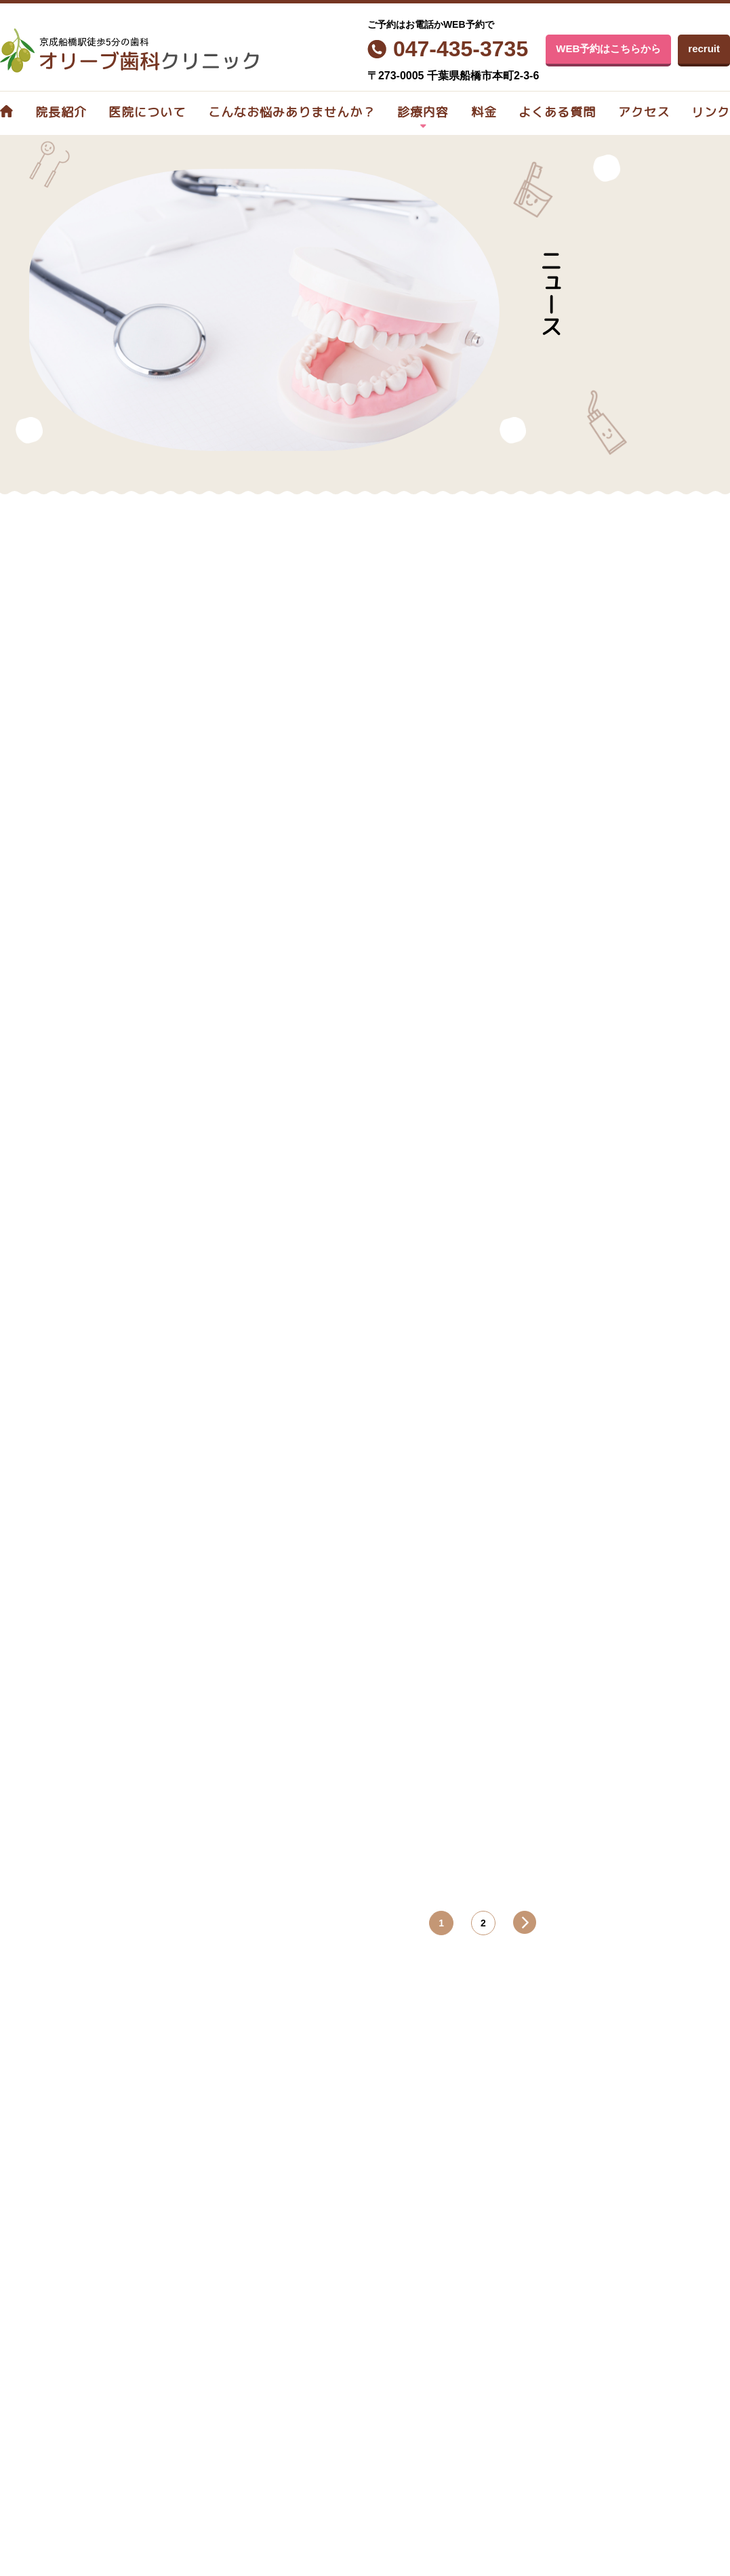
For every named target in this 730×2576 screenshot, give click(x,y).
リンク (710, 112)
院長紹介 (61, 112)
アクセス (644, 112)
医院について (147, 112)
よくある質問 (557, 112)
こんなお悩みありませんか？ (292, 112)
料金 (484, 112)
